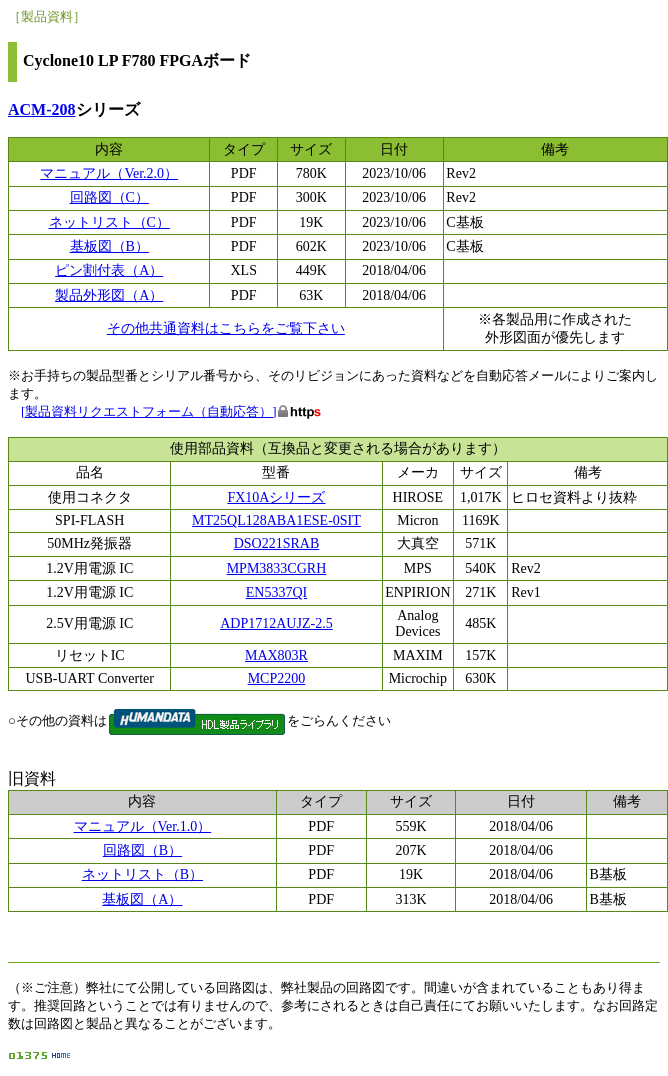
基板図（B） (109, 246)
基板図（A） (142, 899)
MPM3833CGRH (277, 568)
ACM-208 (42, 109)
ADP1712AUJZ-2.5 (276, 623)
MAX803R (276, 655)
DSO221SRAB (277, 543)
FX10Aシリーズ (276, 497)
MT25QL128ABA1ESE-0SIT (276, 520)
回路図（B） (142, 850)
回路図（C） (109, 197)
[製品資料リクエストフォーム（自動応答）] (149, 411)
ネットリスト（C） (109, 222)
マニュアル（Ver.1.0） (143, 826)
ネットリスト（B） (142, 874)
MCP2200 (277, 678)
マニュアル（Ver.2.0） (109, 173)
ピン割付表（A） (109, 270)
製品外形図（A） (109, 295)
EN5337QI (276, 592)
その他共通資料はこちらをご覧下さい (226, 328)
